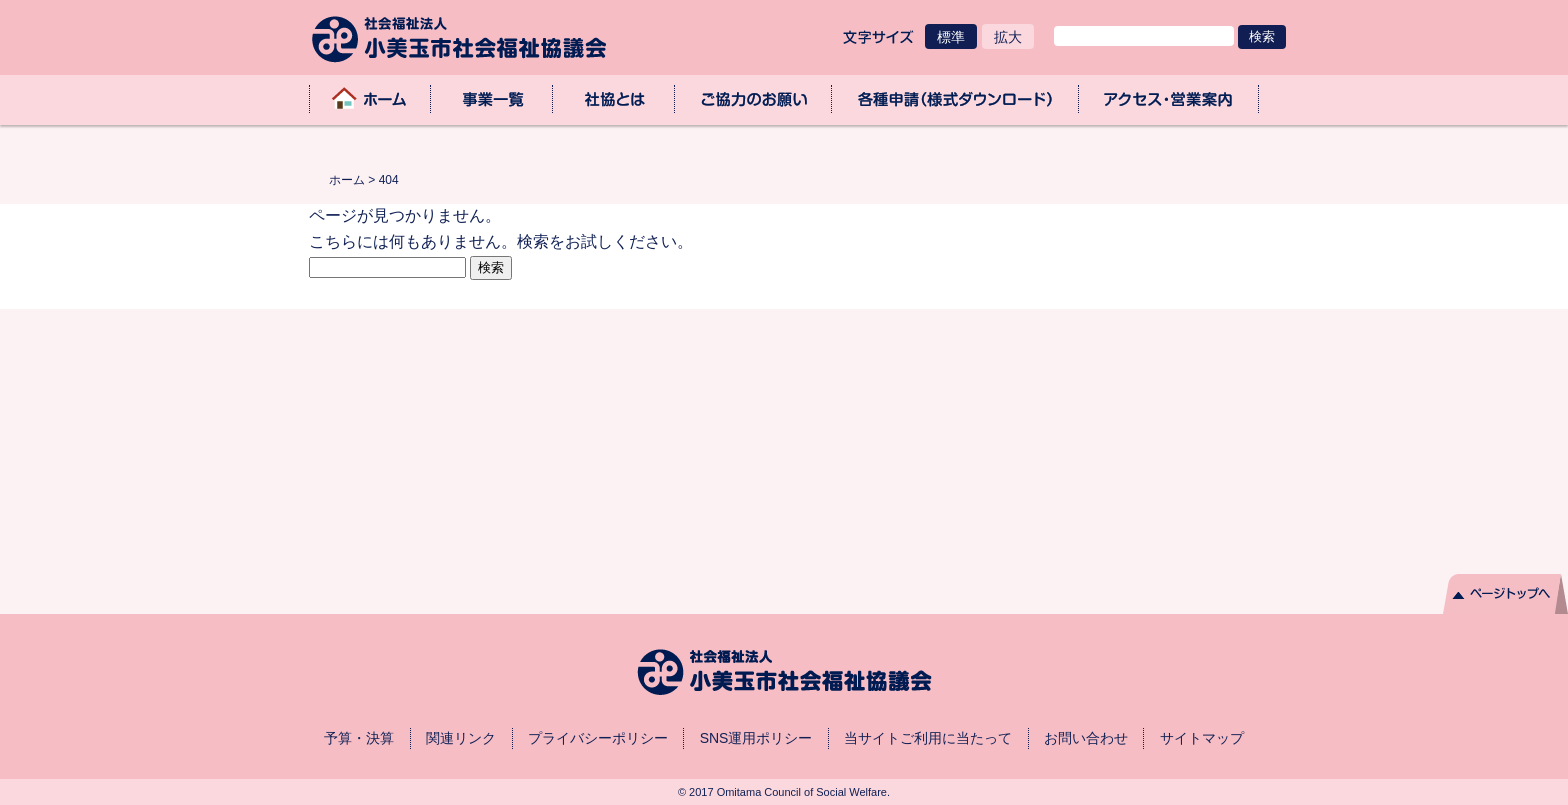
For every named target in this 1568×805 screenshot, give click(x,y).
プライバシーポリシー (598, 738)
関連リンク (461, 738)
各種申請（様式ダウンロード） (955, 99)
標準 (951, 37)
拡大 (1008, 37)
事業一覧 (492, 99)
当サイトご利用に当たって (928, 738)
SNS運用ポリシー (756, 738)
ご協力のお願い (754, 99)
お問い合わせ (1086, 738)
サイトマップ (1202, 738)
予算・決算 (359, 738)
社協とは (614, 99)
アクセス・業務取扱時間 (1169, 99)
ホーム (370, 99)
